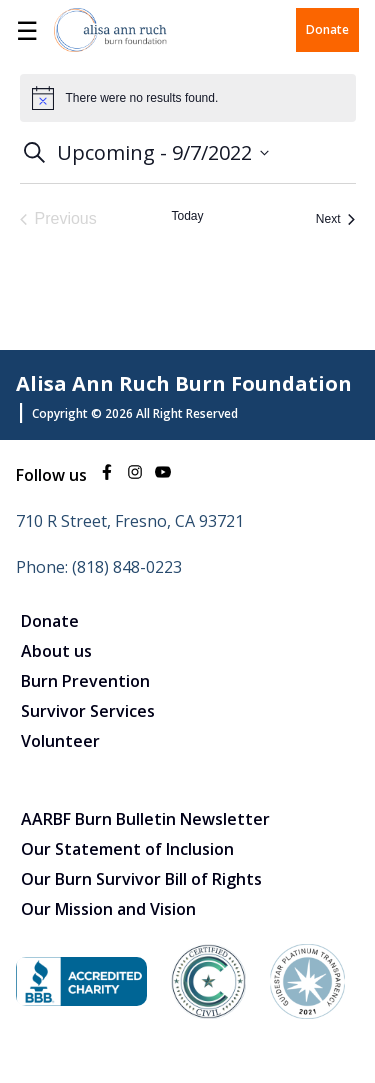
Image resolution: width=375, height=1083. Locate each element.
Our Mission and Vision (108, 909)
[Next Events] (336, 219)
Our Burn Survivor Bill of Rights (141, 879)
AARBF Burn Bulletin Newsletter (145, 819)
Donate (327, 29)
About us (56, 651)
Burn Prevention (85, 681)
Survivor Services (88, 711)
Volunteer (60, 741)
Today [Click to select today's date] (187, 216)
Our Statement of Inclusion (127, 849)
